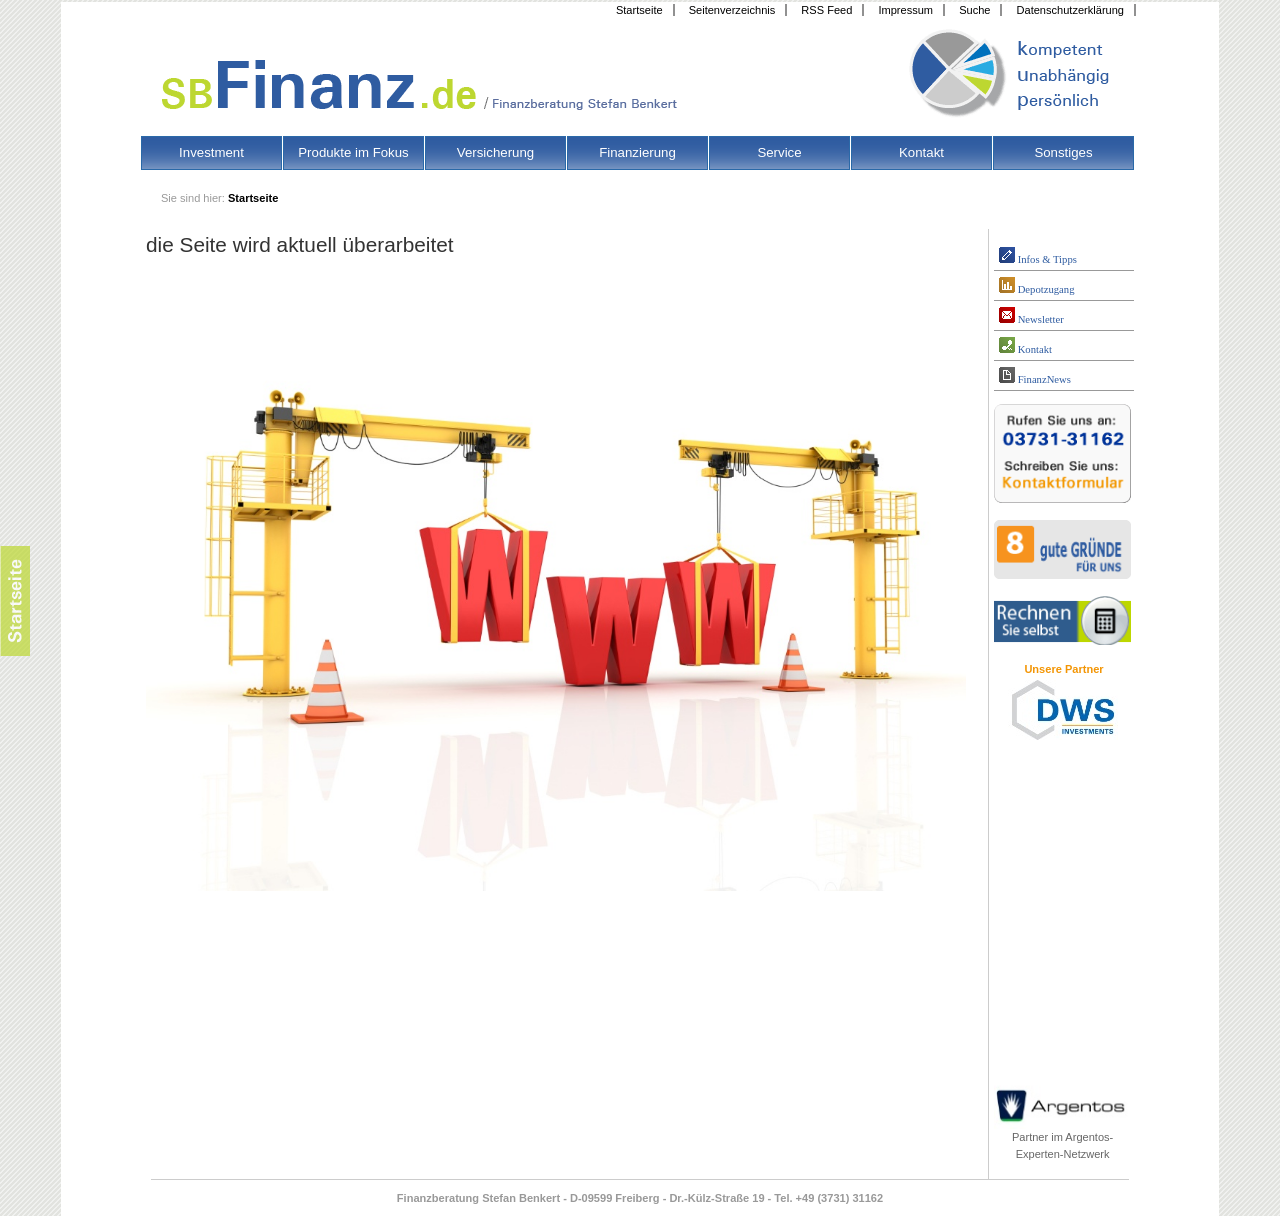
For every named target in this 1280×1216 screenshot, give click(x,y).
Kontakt (921, 152)
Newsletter (1031, 316)
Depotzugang (1036, 286)
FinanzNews (1035, 376)
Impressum (905, 10)
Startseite (639, 10)
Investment (211, 152)
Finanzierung (637, 152)
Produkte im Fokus (353, 152)
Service (779, 152)
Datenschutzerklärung (1070, 10)
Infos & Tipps (1038, 256)
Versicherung (495, 152)
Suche (974, 10)
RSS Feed (826, 10)
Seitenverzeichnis (732, 10)
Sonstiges (1063, 152)
